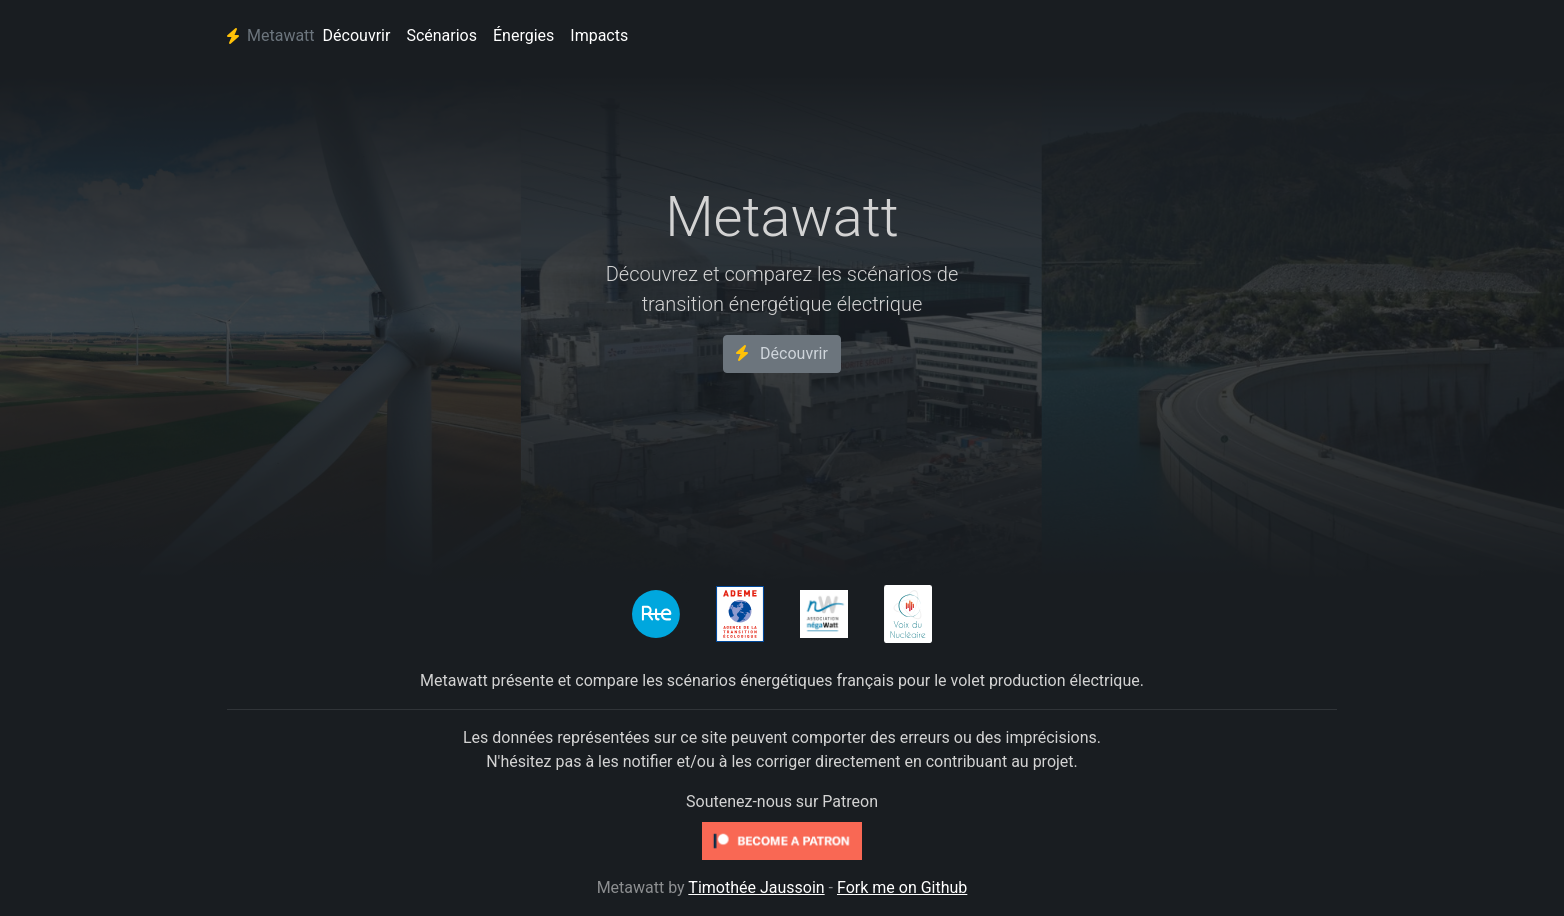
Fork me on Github (902, 887)
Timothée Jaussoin (756, 887)
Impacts (599, 35)
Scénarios (441, 35)
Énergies (523, 35)
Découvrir (357, 35)
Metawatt (271, 35)
